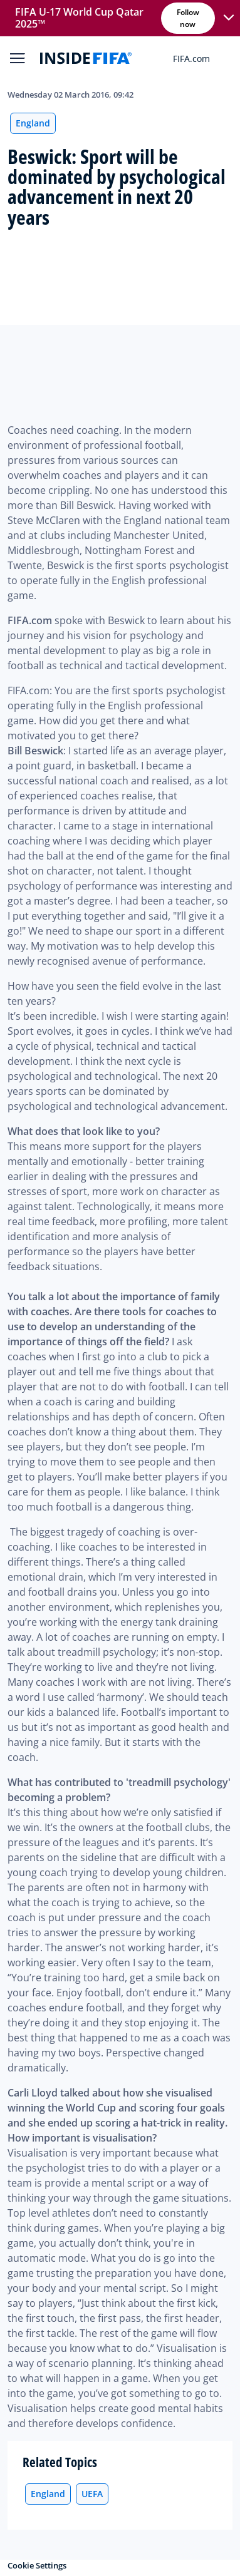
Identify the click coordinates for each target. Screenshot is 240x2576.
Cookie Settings (37, 2565)
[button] (228, 18)
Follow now (189, 18)
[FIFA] (86, 58)
